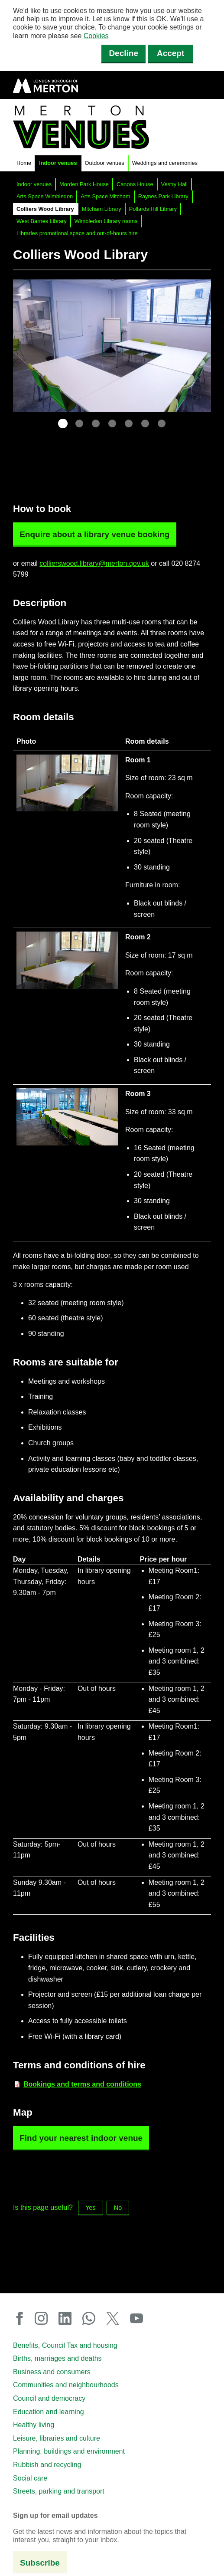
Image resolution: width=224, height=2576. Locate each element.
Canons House (135, 184)
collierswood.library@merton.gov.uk (94, 563)
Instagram (44, 2318)
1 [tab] (63, 423)
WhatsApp (92, 2318)
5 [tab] (129, 423)
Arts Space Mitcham (105, 196)
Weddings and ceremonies (165, 163)
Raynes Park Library (163, 196)
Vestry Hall (174, 184)
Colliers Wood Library (45, 209)
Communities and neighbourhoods (66, 2385)
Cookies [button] (96, 35)
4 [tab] (112, 423)
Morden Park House (84, 184)
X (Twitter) (116, 2318)
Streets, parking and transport (58, 2491)
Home (23, 163)
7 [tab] (162, 423)
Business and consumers (52, 2372)
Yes (90, 2207)
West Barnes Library (41, 221)
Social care (30, 2478)
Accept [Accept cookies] (170, 53)
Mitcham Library (101, 209)
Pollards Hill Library (153, 209)
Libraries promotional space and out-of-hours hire (77, 233)
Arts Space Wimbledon (44, 196)
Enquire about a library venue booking (94, 534)
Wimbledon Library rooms (106, 221)
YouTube (136, 2318)
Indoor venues (58, 163)
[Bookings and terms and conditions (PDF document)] (82, 2084)
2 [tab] (79, 423)
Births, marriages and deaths (57, 2358)
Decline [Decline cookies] (123, 53)
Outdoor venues (104, 163)
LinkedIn (68, 2318)
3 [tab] (96, 423)
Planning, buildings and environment (69, 2451)
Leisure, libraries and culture (56, 2438)
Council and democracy (49, 2398)
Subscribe (40, 2562)
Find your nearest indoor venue (81, 2138)
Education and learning (48, 2411)
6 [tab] (145, 423)
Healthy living (33, 2424)
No (118, 2207)
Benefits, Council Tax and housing (65, 2345)
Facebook (21, 2318)
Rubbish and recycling (47, 2464)
